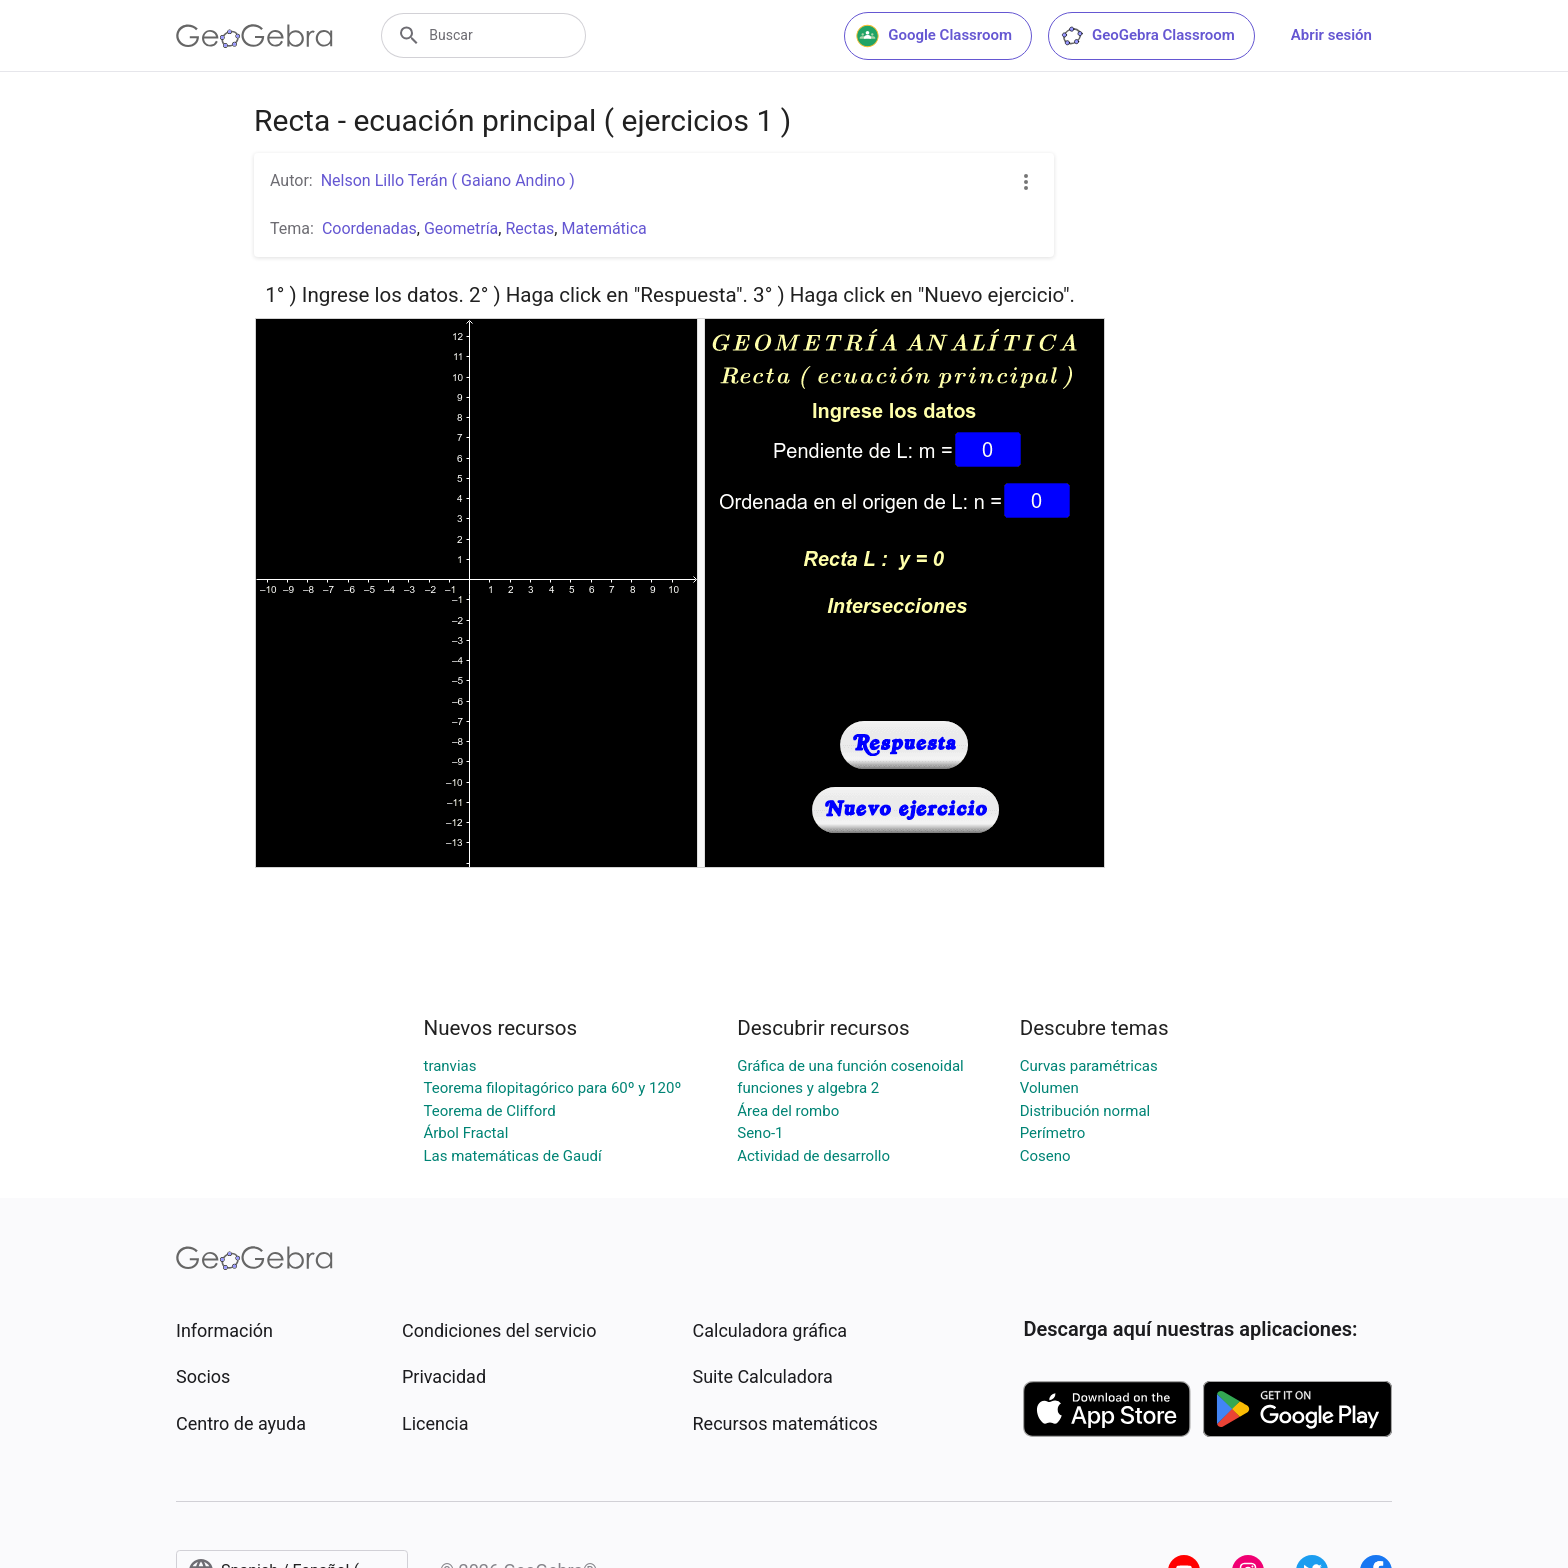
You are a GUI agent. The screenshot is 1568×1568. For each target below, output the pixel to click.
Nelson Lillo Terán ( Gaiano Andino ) (448, 180)
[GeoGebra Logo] (254, 36)
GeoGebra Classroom (1147, 36)
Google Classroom (934, 36)
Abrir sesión (1331, 35)
